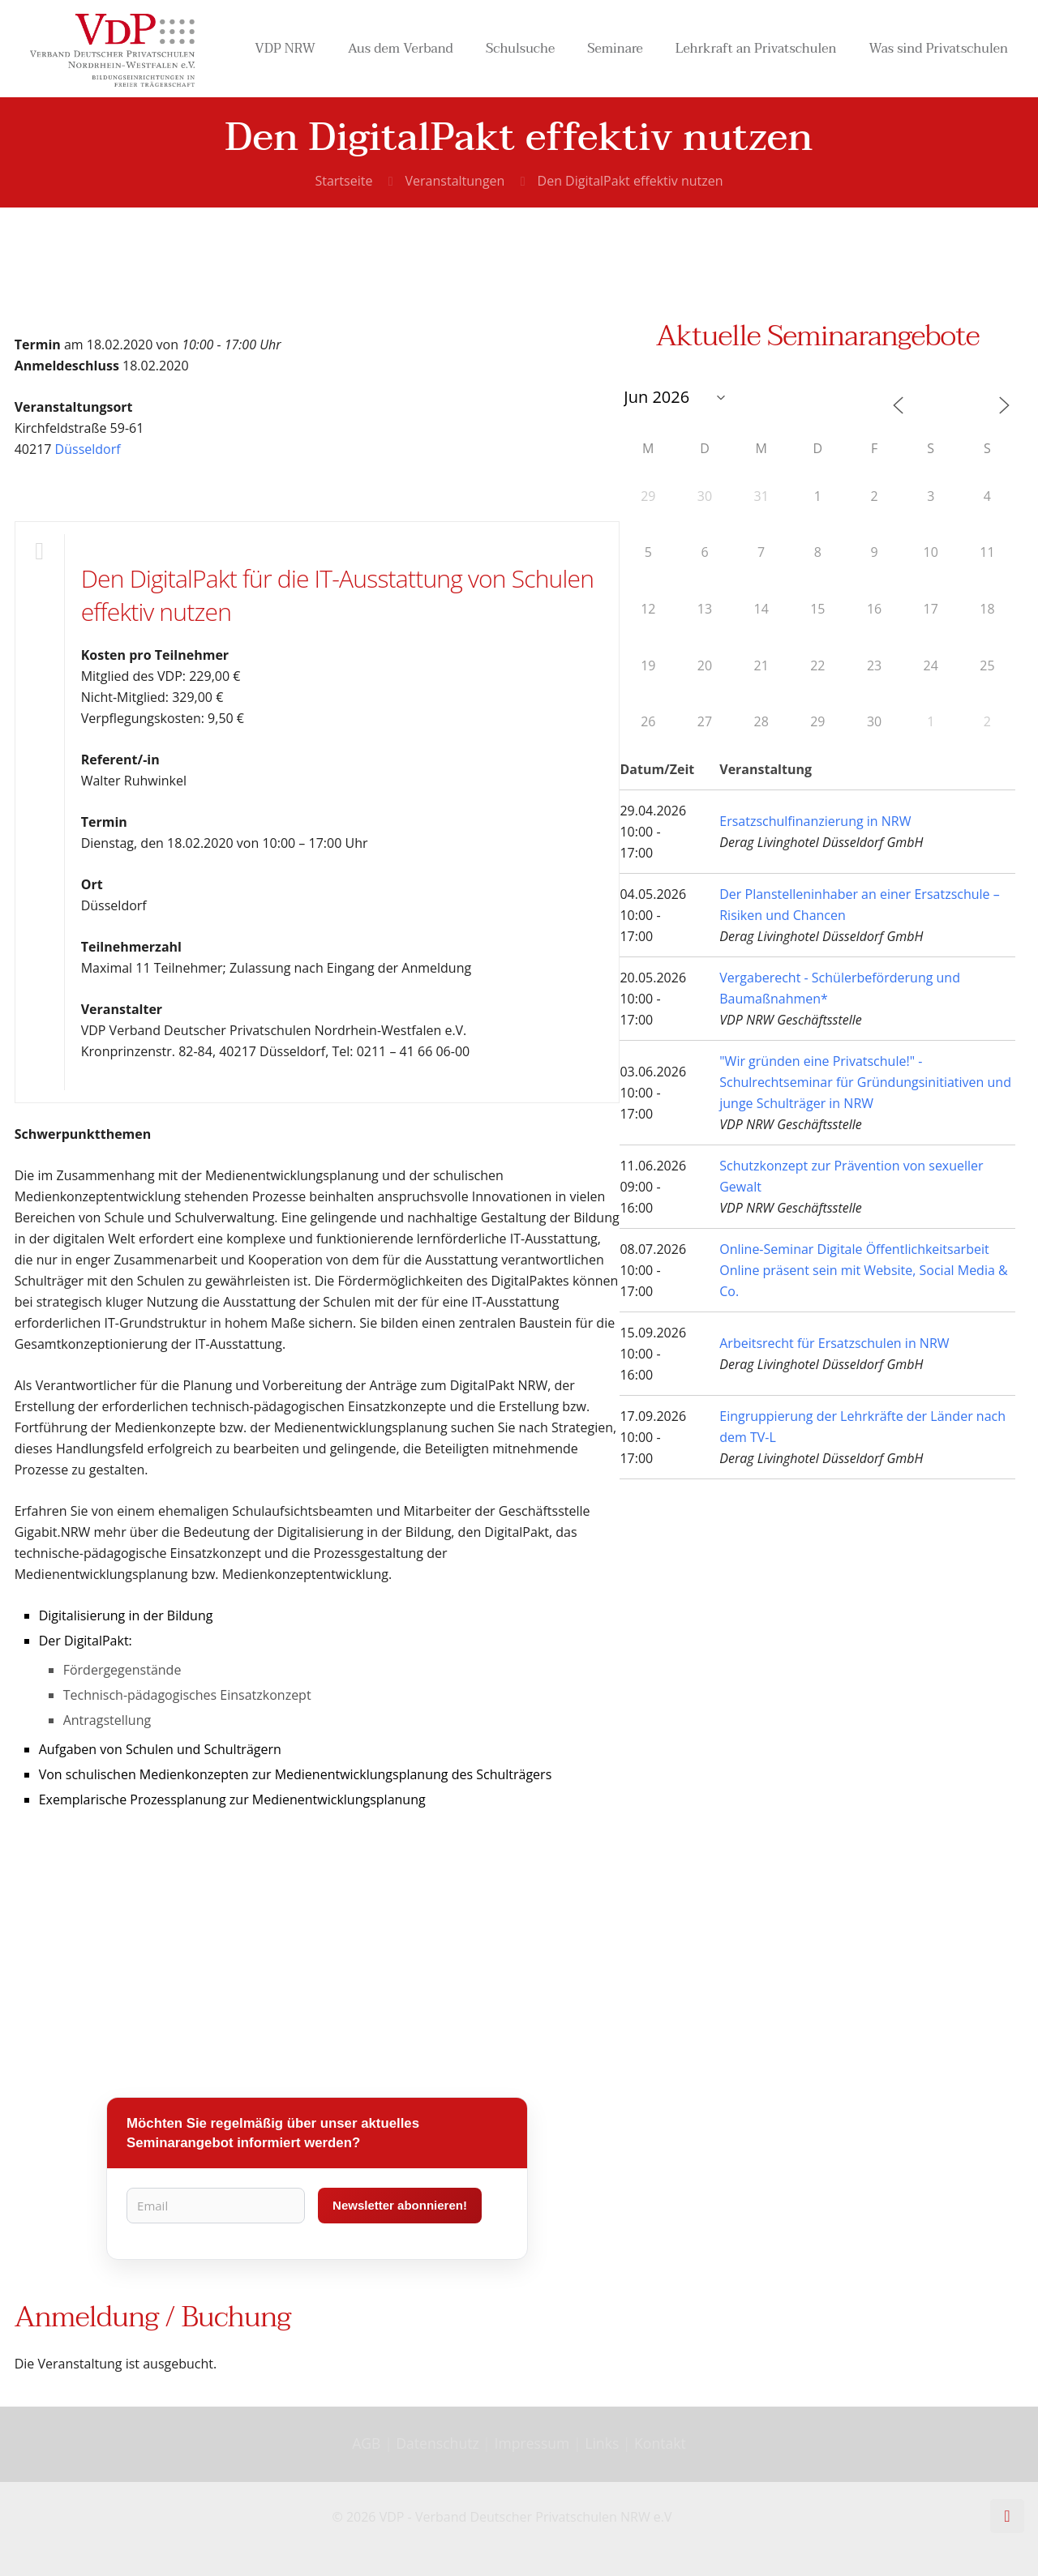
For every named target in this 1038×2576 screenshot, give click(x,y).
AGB (368, 2443)
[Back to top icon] (1007, 2516)
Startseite (343, 181)
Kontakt (660, 2443)
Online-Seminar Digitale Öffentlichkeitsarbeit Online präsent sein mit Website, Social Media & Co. (863, 1270)
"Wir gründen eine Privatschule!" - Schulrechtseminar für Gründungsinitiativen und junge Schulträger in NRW (865, 1082)
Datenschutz (439, 2443)
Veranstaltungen (455, 181)
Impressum (532, 2443)
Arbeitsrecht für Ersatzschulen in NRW (834, 1343)
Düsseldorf (88, 449)
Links (602, 2443)
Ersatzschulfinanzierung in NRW (815, 821)
